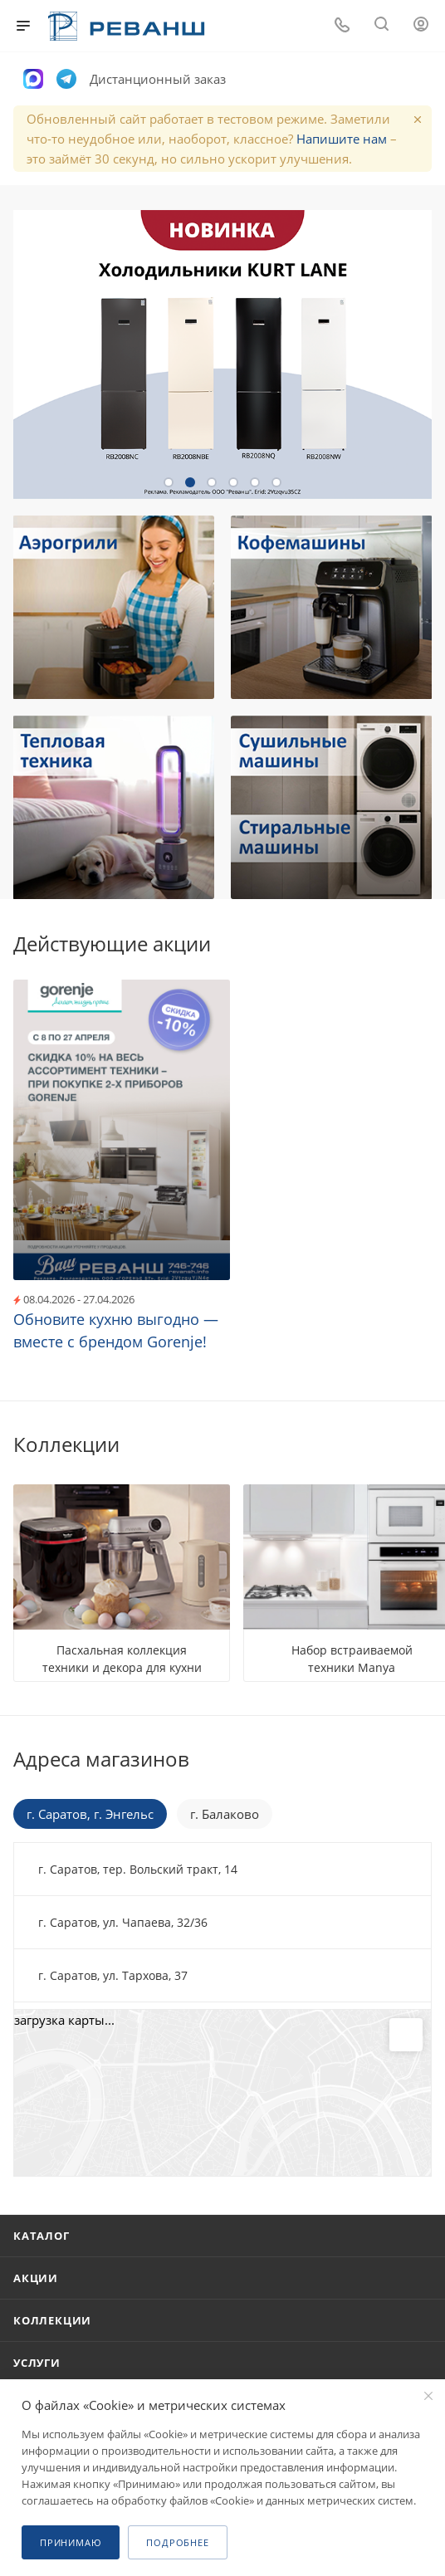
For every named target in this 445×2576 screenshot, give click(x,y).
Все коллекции (427, 1444)
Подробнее (177, 2542)
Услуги (37, 2362)
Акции (35, 2277)
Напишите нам (341, 138)
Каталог (41, 2235)
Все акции (427, 942)
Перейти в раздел (427, 1759)
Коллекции (52, 2320)
